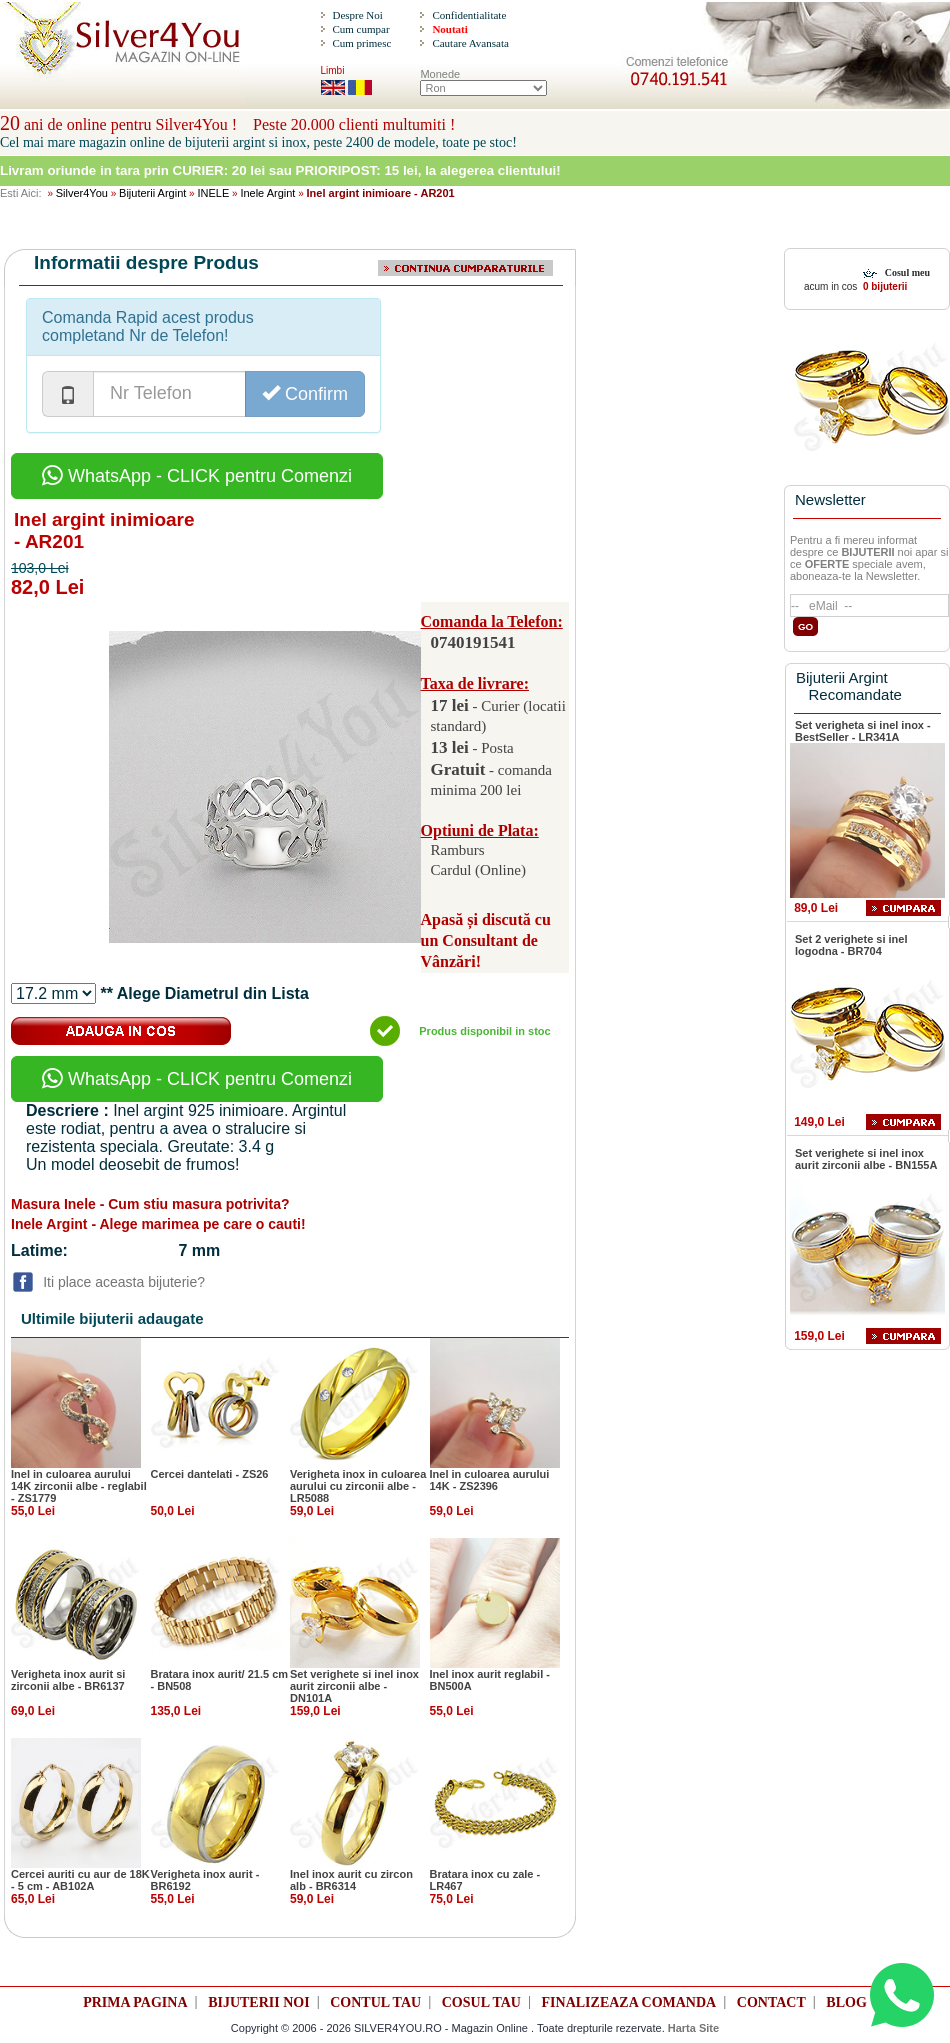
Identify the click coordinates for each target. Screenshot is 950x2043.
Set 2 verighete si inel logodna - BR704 (851, 945)
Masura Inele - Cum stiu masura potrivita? (150, 1204)
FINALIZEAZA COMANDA (629, 2002)
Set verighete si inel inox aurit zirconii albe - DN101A (354, 1686)
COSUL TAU (481, 2002)
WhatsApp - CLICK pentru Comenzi (197, 476)
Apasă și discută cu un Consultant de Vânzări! (486, 940)
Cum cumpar (360, 29)
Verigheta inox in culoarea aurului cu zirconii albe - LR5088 (358, 1486)
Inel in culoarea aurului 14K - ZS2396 (490, 1480)
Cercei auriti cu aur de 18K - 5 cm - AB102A (80, 1880)
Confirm (305, 393)
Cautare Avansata (470, 43)
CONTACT (771, 2002)
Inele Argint (267, 193)
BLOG (846, 2002)
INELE (213, 193)
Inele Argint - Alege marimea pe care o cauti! (158, 1224)
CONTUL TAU (375, 2002)
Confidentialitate (469, 15)
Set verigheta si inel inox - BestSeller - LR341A (863, 731)
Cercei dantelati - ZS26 (210, 1474)
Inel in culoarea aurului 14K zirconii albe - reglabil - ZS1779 (79, 1486)
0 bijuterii (883, 286)
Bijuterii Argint (152, 193)
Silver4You (82, 193)
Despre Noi (357, 15)
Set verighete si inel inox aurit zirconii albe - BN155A (866, 1159)
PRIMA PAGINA (135, 2002)
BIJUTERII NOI (259, 2002)
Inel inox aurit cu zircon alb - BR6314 (351, 1880)
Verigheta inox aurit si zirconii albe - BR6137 (68, 1680)
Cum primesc (361, 43)
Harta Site (693, 2028)
